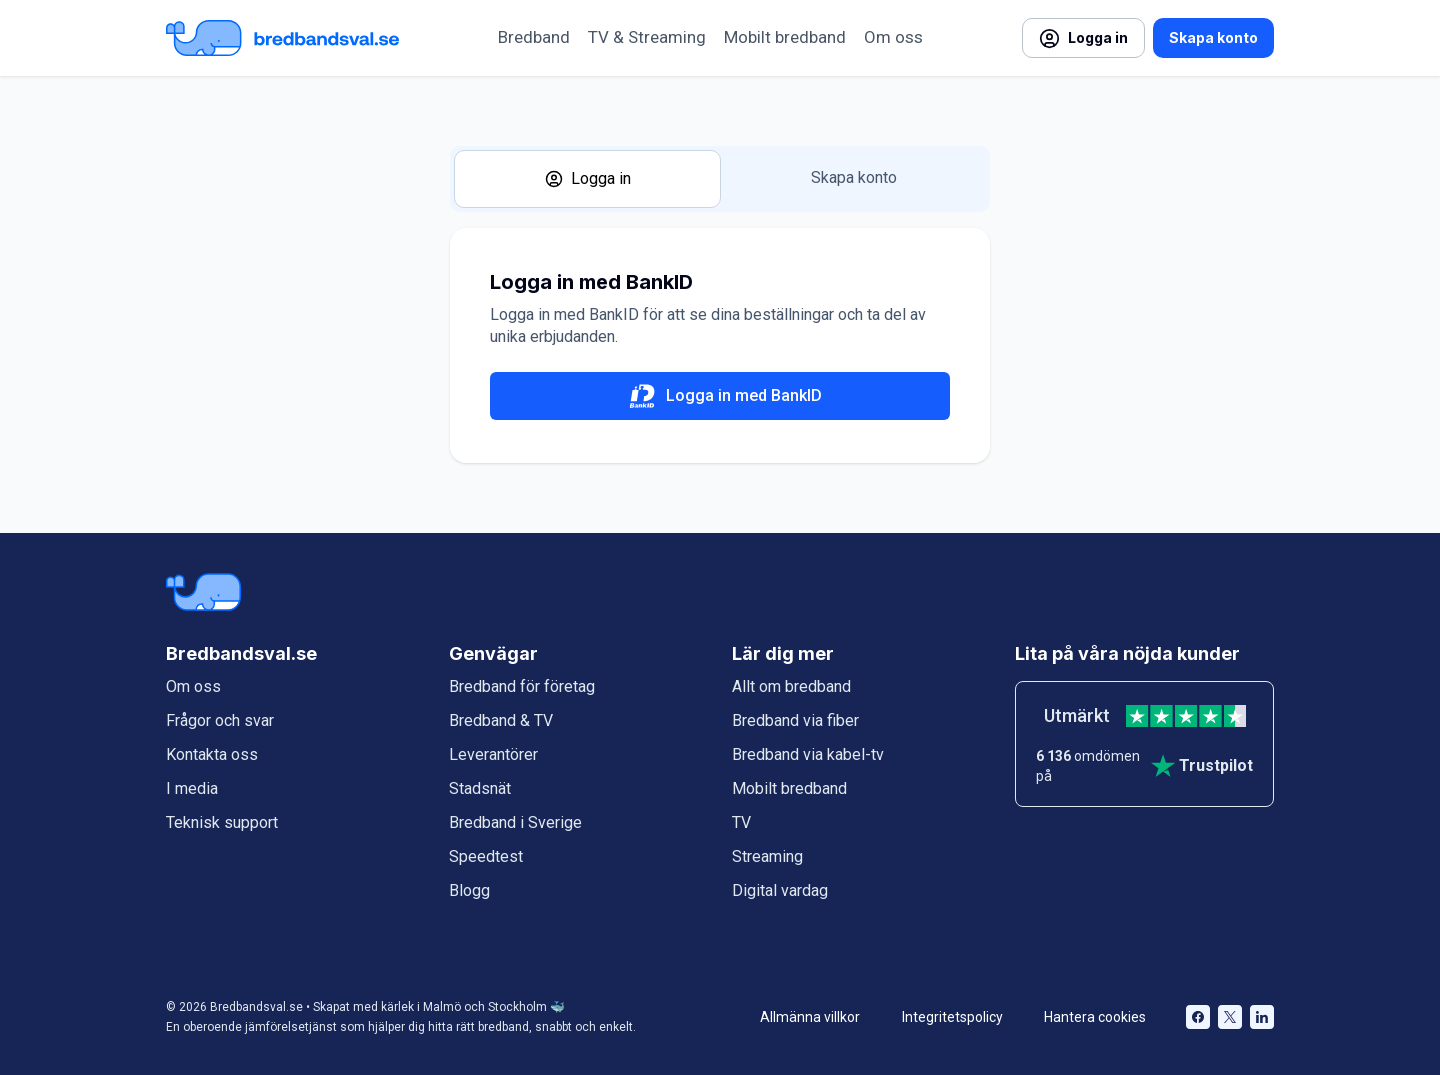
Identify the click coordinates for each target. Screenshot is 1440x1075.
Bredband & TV (501, 720)
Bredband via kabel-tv (808, 754)
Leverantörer (493, 754)
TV (741, 822)
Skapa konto (1213, 37)
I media (192, 788)
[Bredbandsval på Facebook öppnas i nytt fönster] (1198, 1017)
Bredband (534, 37)
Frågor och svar (220, 720)
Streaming (767, 856)
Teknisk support (222, 822)
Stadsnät (480, 788)
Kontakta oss (212, 754)
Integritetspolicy (952, 1017)
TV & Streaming (647, 37)
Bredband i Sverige (515, 822)
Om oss (893, 37)
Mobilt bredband (785, 37)
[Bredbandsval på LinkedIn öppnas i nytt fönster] (1262, 1017)
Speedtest (486, 856)
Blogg (469, 890)
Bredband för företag (522, 686)
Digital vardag (780, 890)
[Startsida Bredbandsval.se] (282, 38)
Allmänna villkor (810, 1017)
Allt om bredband (791, 686)
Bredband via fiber (795, 720)
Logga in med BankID (720, 396)
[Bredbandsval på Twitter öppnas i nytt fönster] (1230, 1017)
